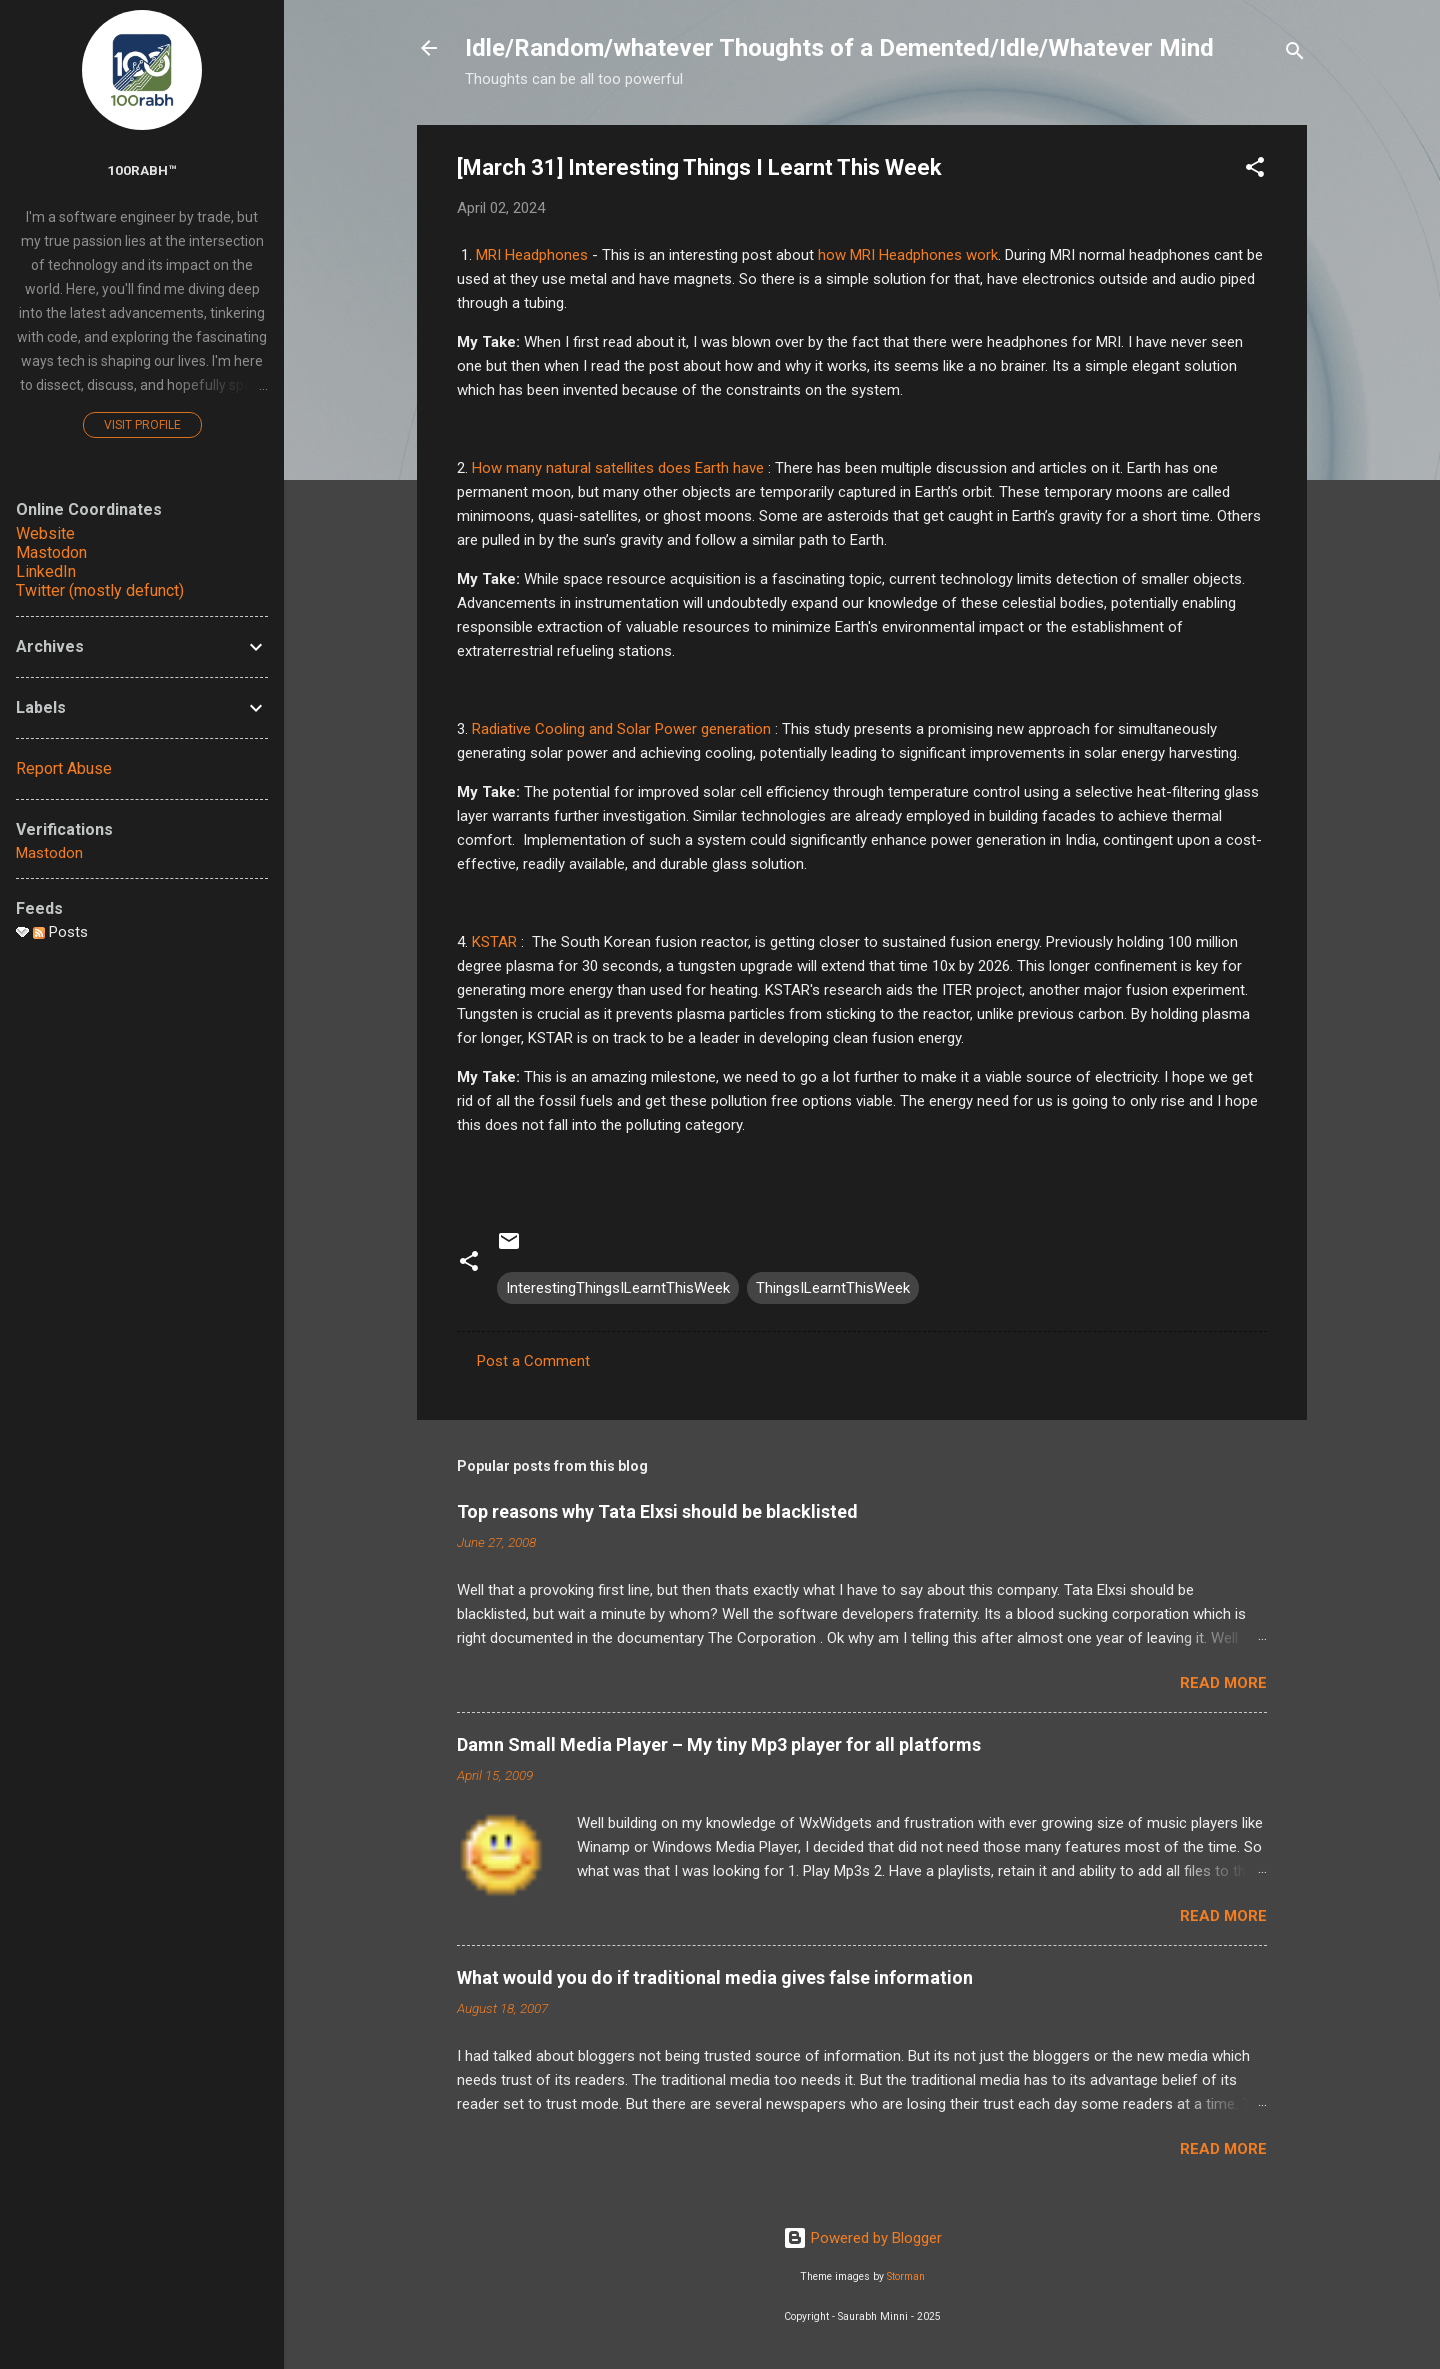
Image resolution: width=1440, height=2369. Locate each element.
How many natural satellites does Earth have (620, 468)
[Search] (1295, 54)
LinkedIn (46, 571)
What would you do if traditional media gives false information (715, 1977)
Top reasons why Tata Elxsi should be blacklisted (657, 1511)
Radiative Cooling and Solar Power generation (621, 729)
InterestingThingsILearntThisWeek (618, 1288)
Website (45, 533)
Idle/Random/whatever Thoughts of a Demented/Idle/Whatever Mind (839, 48)
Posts (60, 932)
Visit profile (142, 425)
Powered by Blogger (862, 2238)
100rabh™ (142, 170)
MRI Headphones (532, 255)
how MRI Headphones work (908, 255)
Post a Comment (533, 1361)
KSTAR (494, 942)
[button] (1255, 170)
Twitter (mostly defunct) (100, 590)
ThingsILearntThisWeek (833, 1288)
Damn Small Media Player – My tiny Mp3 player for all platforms (719, 1744)
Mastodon (51, 552)
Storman (906, 2276)
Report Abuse (64, 768)
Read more (1223, 1683)
